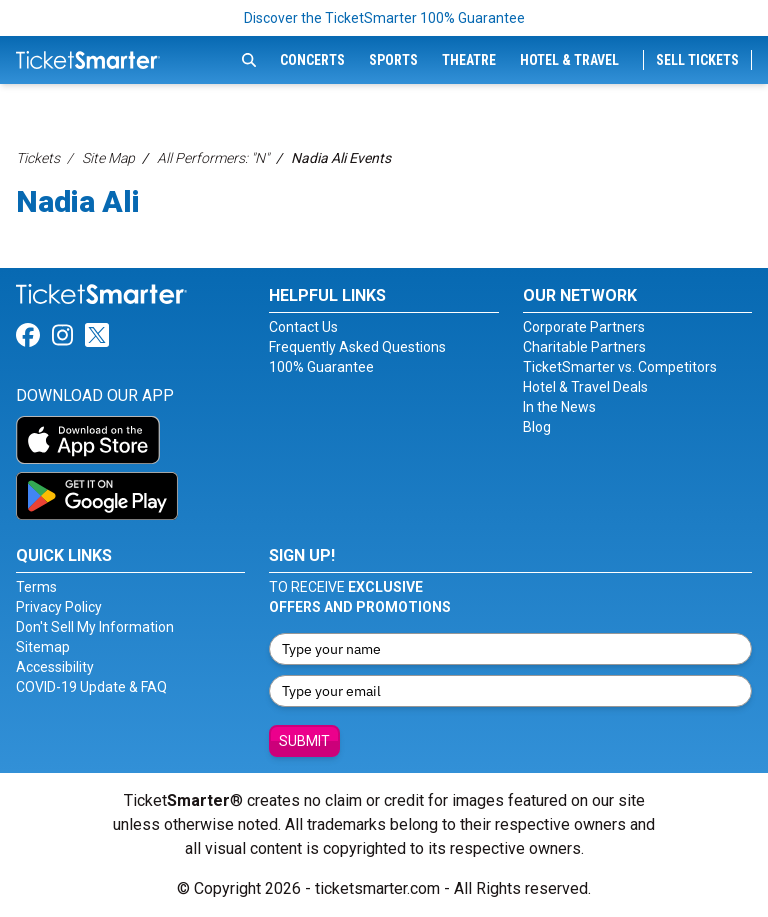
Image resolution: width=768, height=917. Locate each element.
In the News (559, 407)
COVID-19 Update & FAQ (91, 687)
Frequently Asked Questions (357, 347)
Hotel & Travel (569, 60)
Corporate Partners (584, 327)
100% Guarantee (321, 367)
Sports (393, 60)
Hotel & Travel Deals (585, 387)
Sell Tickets (697, 60)
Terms (36, 587)
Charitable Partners (584, 347)
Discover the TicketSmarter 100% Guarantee (384, 18)
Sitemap (43, 647)
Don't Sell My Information (95, 627)
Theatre (469, 60)
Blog (537, 427)
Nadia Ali (78, 201)
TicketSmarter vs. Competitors (620, 367)
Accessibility (55, 667)
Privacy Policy (59, 607)
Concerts (312, 60)
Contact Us (303, 327)
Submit (304, 741)
